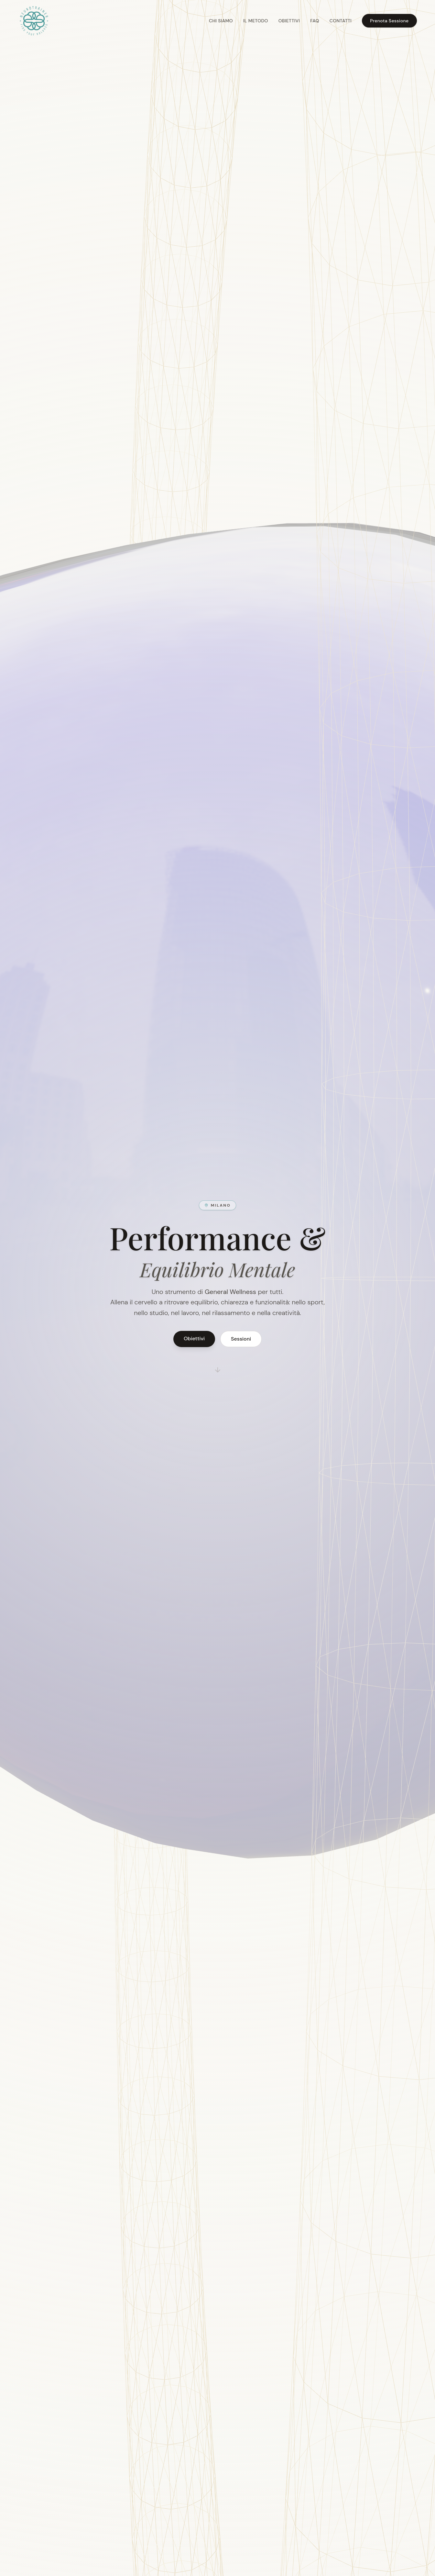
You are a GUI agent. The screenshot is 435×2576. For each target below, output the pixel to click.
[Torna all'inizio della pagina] (33, 20)
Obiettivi (289, 21)
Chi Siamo (221, 21)
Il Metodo (255, 21)
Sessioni (241, 1338)
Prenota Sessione (389, 21)
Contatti (341, 21)
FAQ (314, 21)
